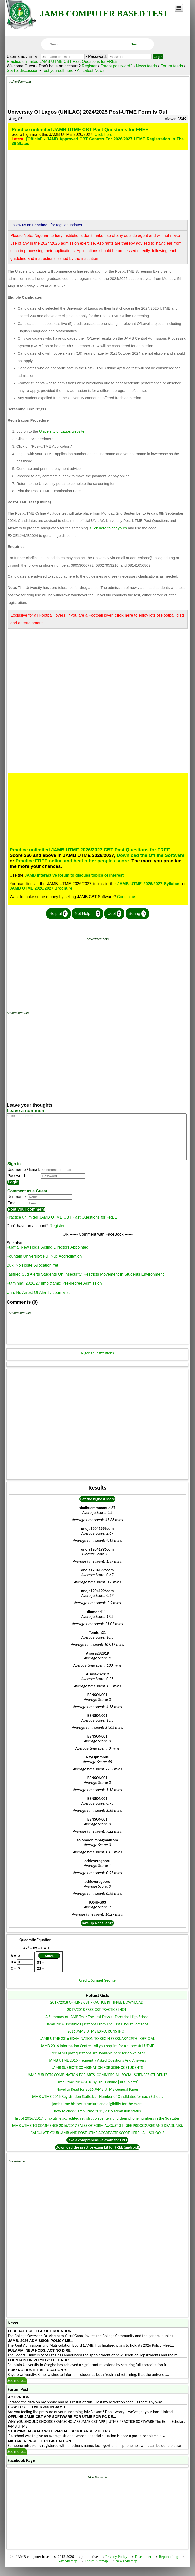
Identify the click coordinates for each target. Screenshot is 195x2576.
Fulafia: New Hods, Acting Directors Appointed (47, 1256)
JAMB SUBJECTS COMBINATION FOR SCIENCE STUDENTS (97, 2076)
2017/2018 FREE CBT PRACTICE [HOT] (97, 2018)
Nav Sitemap (67, 2570)
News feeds (146, 66)
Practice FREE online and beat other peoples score (72, 860)
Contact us (126, 897)
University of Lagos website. (62, 431)
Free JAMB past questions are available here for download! (97, 2062)
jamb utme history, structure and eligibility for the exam (97, 2112)
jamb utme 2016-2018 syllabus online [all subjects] (97, 2091)
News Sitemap (126, 2570)
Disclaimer (143, 2566)
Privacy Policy (117, 2566)
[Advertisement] (101, 94)
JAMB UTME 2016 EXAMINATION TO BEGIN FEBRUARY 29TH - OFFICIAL (97, 2047)
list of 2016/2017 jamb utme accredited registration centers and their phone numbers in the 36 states (97, 2127)
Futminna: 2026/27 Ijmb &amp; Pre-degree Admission (54, 1292)
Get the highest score (97, 1508)
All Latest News (90, 70)
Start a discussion (22, 70)
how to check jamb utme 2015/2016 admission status (97, 2120)
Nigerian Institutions (97, 1362)
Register (89, 66)
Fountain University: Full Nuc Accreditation (44, 1265)
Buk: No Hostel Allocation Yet (32, 1274)
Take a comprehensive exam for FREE (97, 2149)
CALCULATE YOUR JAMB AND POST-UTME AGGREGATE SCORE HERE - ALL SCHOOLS (97, 2141)
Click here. (104, 134)
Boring (137, 913)
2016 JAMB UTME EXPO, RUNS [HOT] (98, 2040)
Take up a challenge (98, 1932)
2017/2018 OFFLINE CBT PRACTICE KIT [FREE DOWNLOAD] (97, 2011)
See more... (17, 2389)
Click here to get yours (108, 528)
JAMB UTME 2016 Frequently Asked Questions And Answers (97, 2069)
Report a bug (168, 2566)
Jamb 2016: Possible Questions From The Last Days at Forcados (97, 2033)
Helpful (59, 913)
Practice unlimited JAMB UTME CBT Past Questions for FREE (62, 61)
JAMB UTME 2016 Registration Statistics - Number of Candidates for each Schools (97, 2105)
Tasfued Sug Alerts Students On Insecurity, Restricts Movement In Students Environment (85, 1283)
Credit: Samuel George (97, 1989)
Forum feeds (171, 66)
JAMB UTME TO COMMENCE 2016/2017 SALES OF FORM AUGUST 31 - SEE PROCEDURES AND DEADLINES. (97, 2134)
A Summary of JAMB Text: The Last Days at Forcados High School (98, 2025)
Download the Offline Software (150, 855)
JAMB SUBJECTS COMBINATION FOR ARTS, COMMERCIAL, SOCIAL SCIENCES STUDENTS (98, 2083)
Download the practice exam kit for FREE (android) (97, 2156)
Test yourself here (58, 70)
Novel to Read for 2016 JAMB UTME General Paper (97, 2098)
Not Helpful (87, 913)
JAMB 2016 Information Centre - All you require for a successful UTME (97, 2054)
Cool (115, 913)
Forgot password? (117, 66)
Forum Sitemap (96, 2570)
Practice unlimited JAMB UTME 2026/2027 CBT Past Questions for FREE (90, 849)
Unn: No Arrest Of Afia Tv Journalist (38, 1301)
